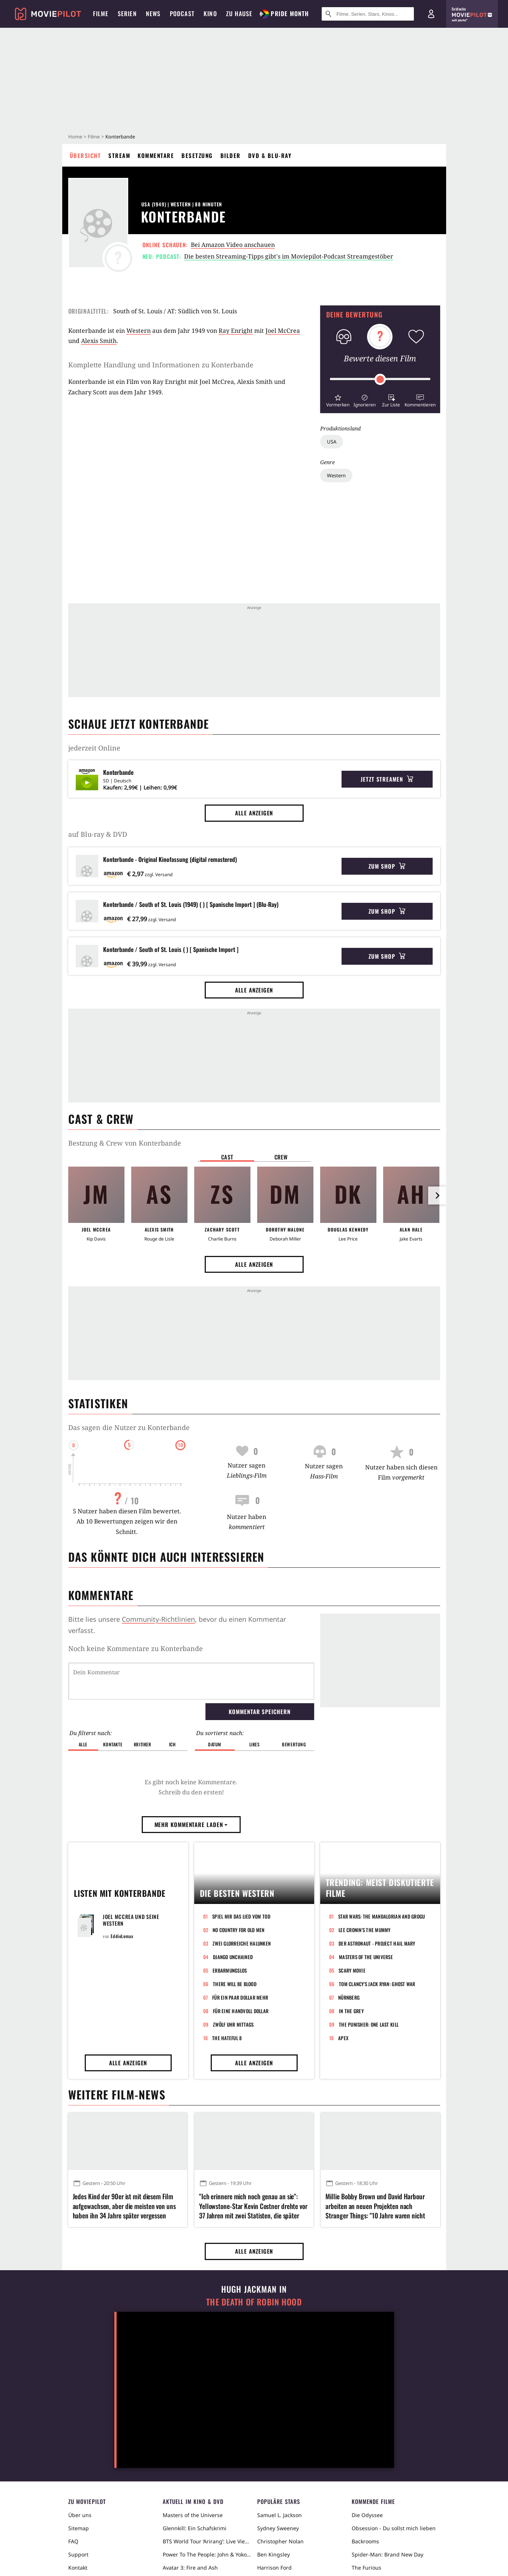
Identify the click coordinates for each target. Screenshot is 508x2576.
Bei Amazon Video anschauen (233, 245)
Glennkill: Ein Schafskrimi (194, 2528)
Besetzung (197, 155)
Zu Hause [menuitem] (239, 13)
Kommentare (156, 155)
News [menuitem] (153, 13)
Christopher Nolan (280, 2541)
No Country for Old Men (239, 1930)
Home (75, 136)
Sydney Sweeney (278, 2528)
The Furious (366, 2567)
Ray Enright (236, 330)
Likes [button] (254, 1744)
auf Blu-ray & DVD (97, 834)
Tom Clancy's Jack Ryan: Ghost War (377, 1984)
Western (336, 475)
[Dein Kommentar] (191, 1681)
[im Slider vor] (437, 1195)
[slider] (380, 379)
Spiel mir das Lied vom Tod (241, 1916)
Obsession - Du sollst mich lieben (394, 2528)
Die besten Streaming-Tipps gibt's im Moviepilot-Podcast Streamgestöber (288, 256)
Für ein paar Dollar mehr (240, 1997)
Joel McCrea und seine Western (131, 1920)
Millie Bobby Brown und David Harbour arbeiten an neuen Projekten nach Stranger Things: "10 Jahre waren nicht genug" (375, 2206)
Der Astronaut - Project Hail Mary (377, 1943)
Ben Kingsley (273, 2554)
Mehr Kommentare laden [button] (191, 1824)
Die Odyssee (367, 2515)
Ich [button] (172, 1744)
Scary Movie (352, 1970)
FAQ (73, 2541)
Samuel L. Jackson (279, 2515)
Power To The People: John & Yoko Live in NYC (207, 2554)
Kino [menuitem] (210, 13)
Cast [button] (227, 1157)
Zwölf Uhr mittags (233, 2024)
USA (331, 441)
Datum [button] (214, 1744)
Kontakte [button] (112, 1744)
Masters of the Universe (366, 1957)
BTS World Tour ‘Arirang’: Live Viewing (207, 2541)
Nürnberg (349, 1997)
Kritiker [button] (142, 1744)
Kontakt (77, 2567)
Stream (119, 155)
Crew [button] (281, 1157)
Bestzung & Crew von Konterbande (124, 1142)
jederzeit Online (94, 747)
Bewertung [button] (294, 1744)
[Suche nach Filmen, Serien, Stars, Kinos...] (367, 14)
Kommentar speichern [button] (259, 1711)
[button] (338, 399)
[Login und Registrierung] (431, 14)
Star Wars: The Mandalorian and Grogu (381, 1916)
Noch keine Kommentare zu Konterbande (135, 1648)
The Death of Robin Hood (253, 2301)
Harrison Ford (274, 2567)
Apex (343, 2038)
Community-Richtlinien (158, 1619)
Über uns (79, 2515)
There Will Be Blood (234, 1984)
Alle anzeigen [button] (254, 813)
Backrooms (365, 2541)
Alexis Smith (99, 341)
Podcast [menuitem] (182, 13)
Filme (94, 136)
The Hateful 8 (227, 2038)
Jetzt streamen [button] (387, 779)
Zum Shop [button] (387, 866)
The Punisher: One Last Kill (369, 2024)
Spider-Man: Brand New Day (387, 2554)
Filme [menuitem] (101, 13)
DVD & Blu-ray (270, 155)
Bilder (230, 155)
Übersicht (85, 155)
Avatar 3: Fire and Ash (190, 2567)
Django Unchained (233, 1957)
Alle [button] (83, 1744)
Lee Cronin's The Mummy (365, 1930)
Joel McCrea (282, 330)
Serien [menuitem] (127, 13)
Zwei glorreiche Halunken (242, 1943)
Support (78, 2554)
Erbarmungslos (230, 1970)
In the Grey (351, 2011)
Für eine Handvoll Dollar (240, 2011)
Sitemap (78, 2528)
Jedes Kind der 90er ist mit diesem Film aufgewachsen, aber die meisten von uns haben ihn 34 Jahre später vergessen (124, 2206)
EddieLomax (122, 1936)
